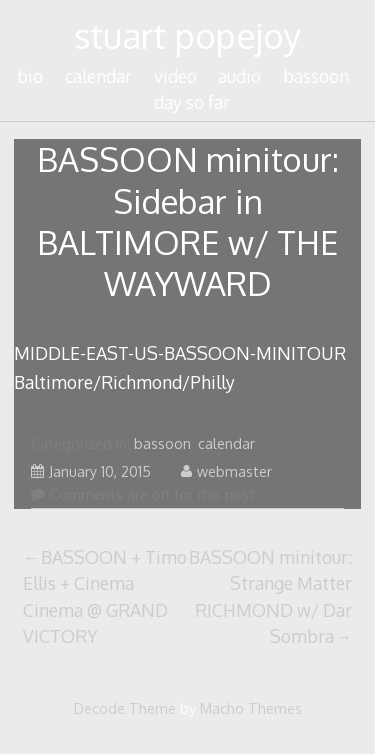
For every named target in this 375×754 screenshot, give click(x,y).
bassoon (316, 76)
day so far (192, 102)
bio (30, 76)
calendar (98, 76)
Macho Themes (251, 708)
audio (239, 76)
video (175, 76)
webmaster (226, 471)
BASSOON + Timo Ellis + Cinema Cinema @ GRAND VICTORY (105, 596)
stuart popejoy (187, 35)
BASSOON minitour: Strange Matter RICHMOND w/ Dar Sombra (270, 596)
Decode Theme (125, 708)
